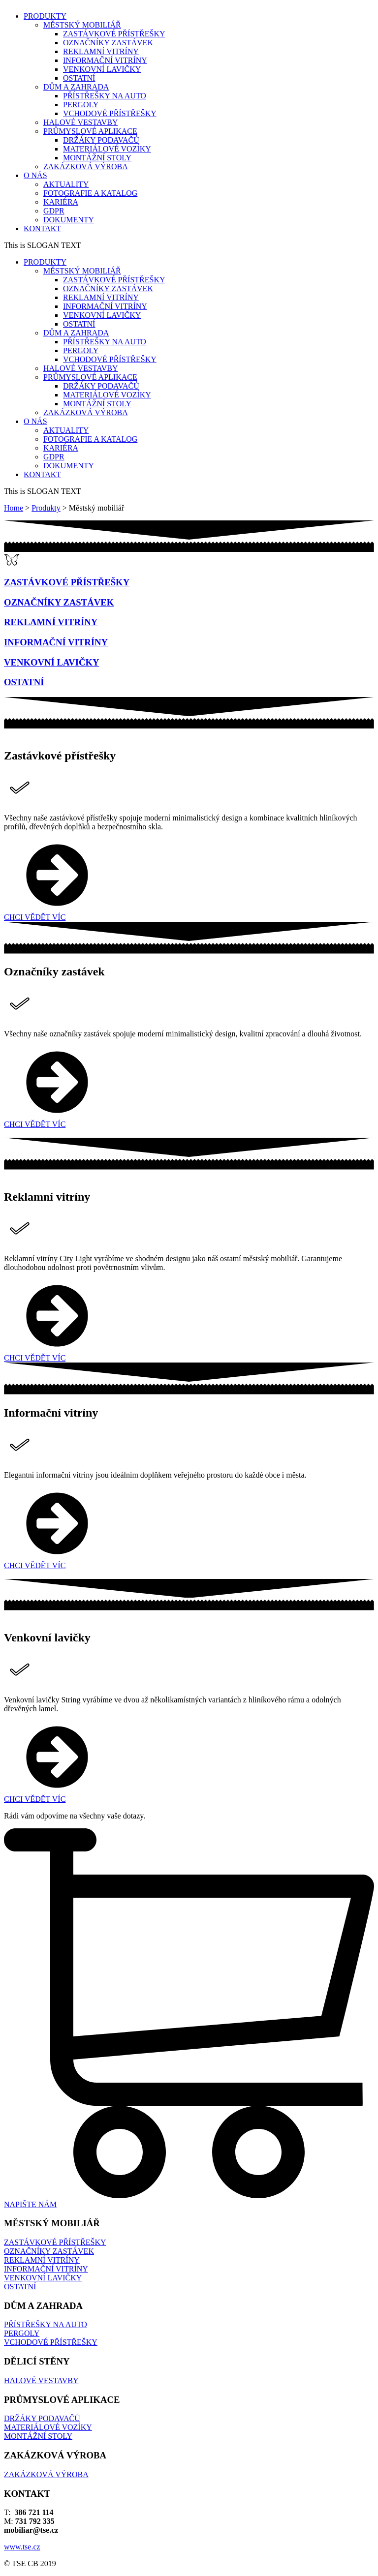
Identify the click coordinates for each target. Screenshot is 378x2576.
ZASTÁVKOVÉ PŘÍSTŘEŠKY (114, 34)
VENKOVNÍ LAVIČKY (102, 69)
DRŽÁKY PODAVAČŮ (101, 140)
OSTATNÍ (79, 78)
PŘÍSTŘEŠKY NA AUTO (104, 95)
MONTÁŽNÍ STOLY (97, 157)
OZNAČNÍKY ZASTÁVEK (108, 42)
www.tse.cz (22, 2547)
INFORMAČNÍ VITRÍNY (105, 60)
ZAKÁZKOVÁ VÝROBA (46, 2474)
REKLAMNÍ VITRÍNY (101, 51)
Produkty (46, 508)
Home (13, 508)
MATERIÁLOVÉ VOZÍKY (107, 149)
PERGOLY (80, 104)
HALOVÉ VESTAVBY (41, 2380)
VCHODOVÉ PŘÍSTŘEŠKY (110, 113)
